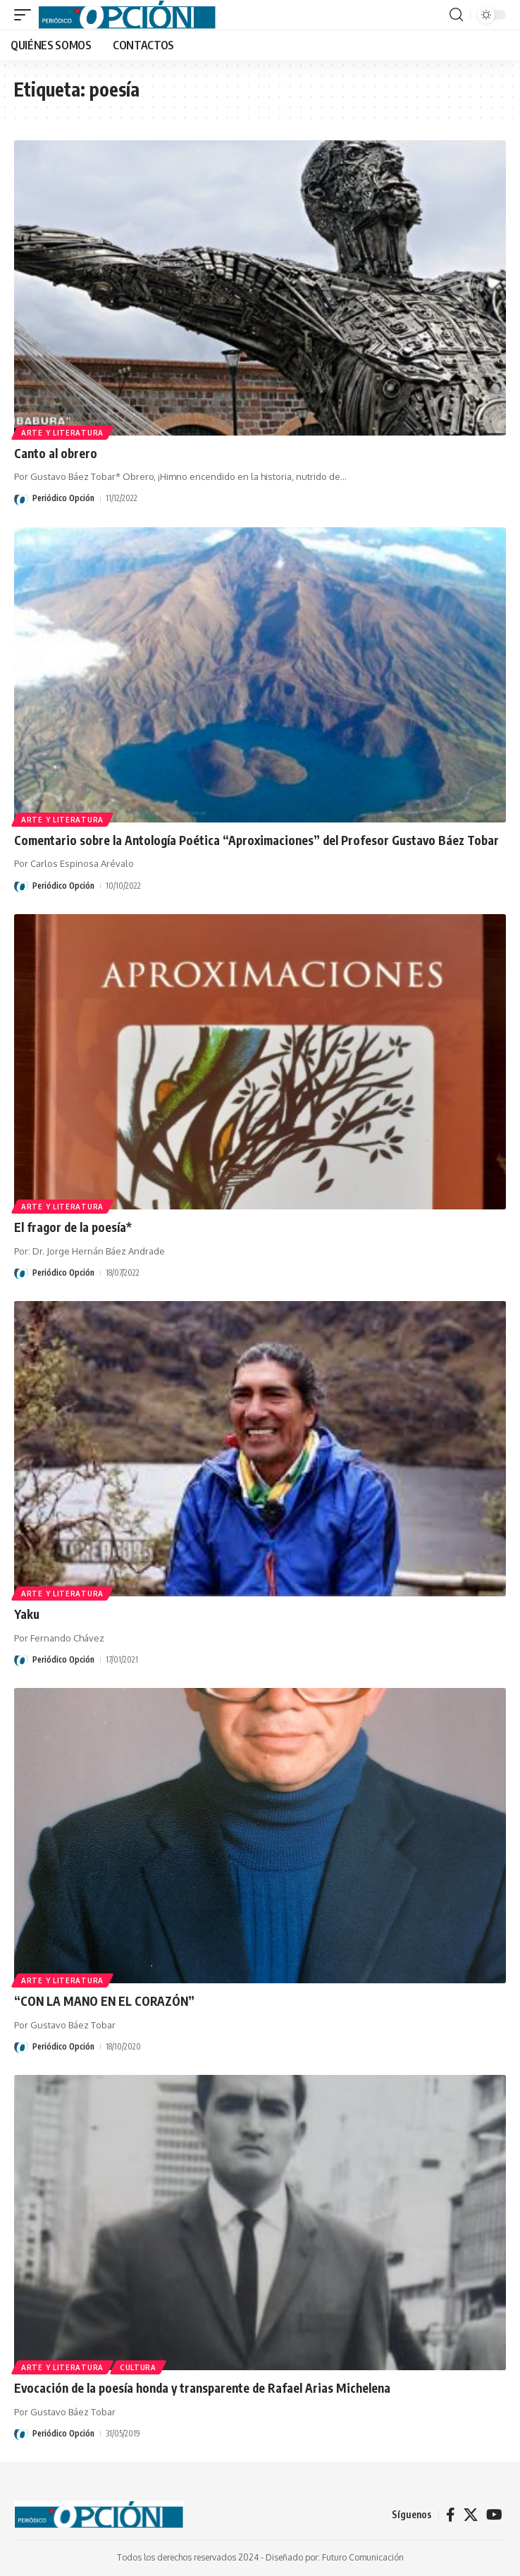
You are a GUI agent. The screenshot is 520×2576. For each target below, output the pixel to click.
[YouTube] (494, 2515)
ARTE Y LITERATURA (62, 433)
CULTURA (138, 2367)
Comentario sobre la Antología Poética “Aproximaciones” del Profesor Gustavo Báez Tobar (256, 840)
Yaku (26, 1614)
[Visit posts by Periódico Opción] (21, 499)
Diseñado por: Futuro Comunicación (335, 2557)
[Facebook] (450, 2515)
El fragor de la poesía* (73, 1227)
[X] (470, 2515)
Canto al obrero (55, 453)
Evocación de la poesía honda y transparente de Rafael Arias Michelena (202, 2388)
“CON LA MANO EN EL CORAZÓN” (104, 2001)
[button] (26, 15)
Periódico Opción (63, 498)
